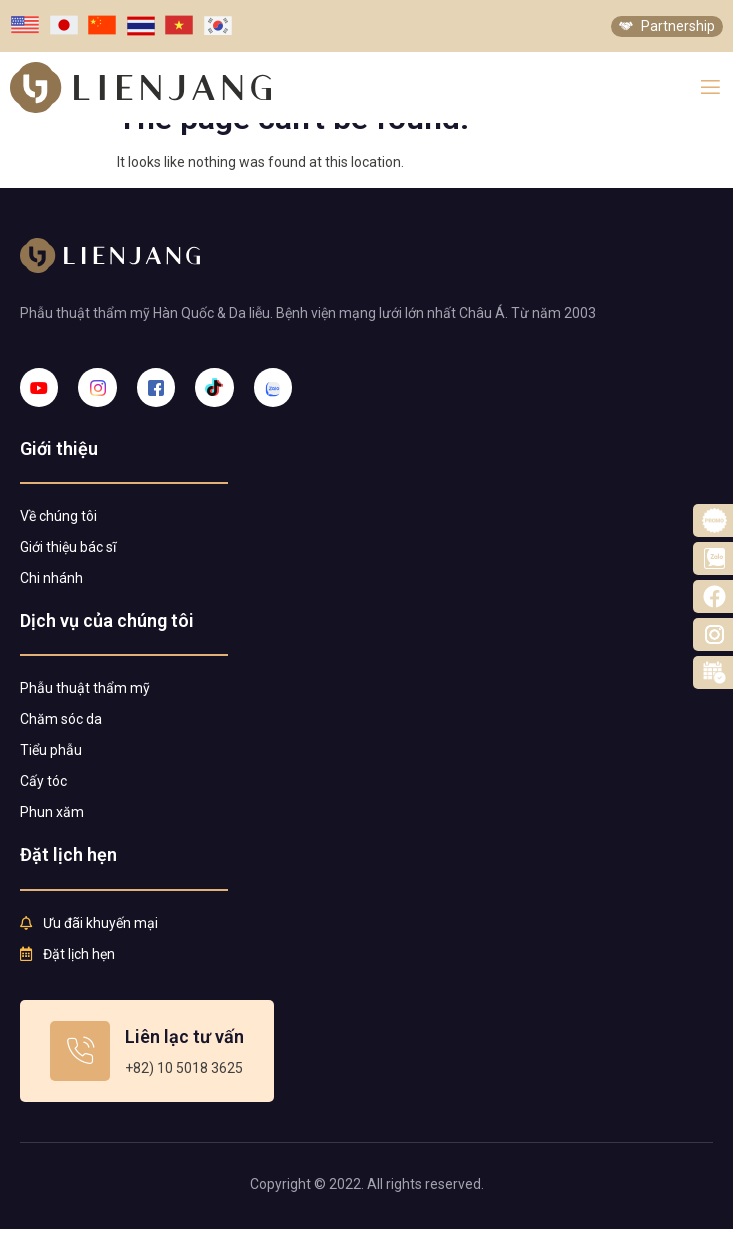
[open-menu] (710, 87)
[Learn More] (147, 1081)
